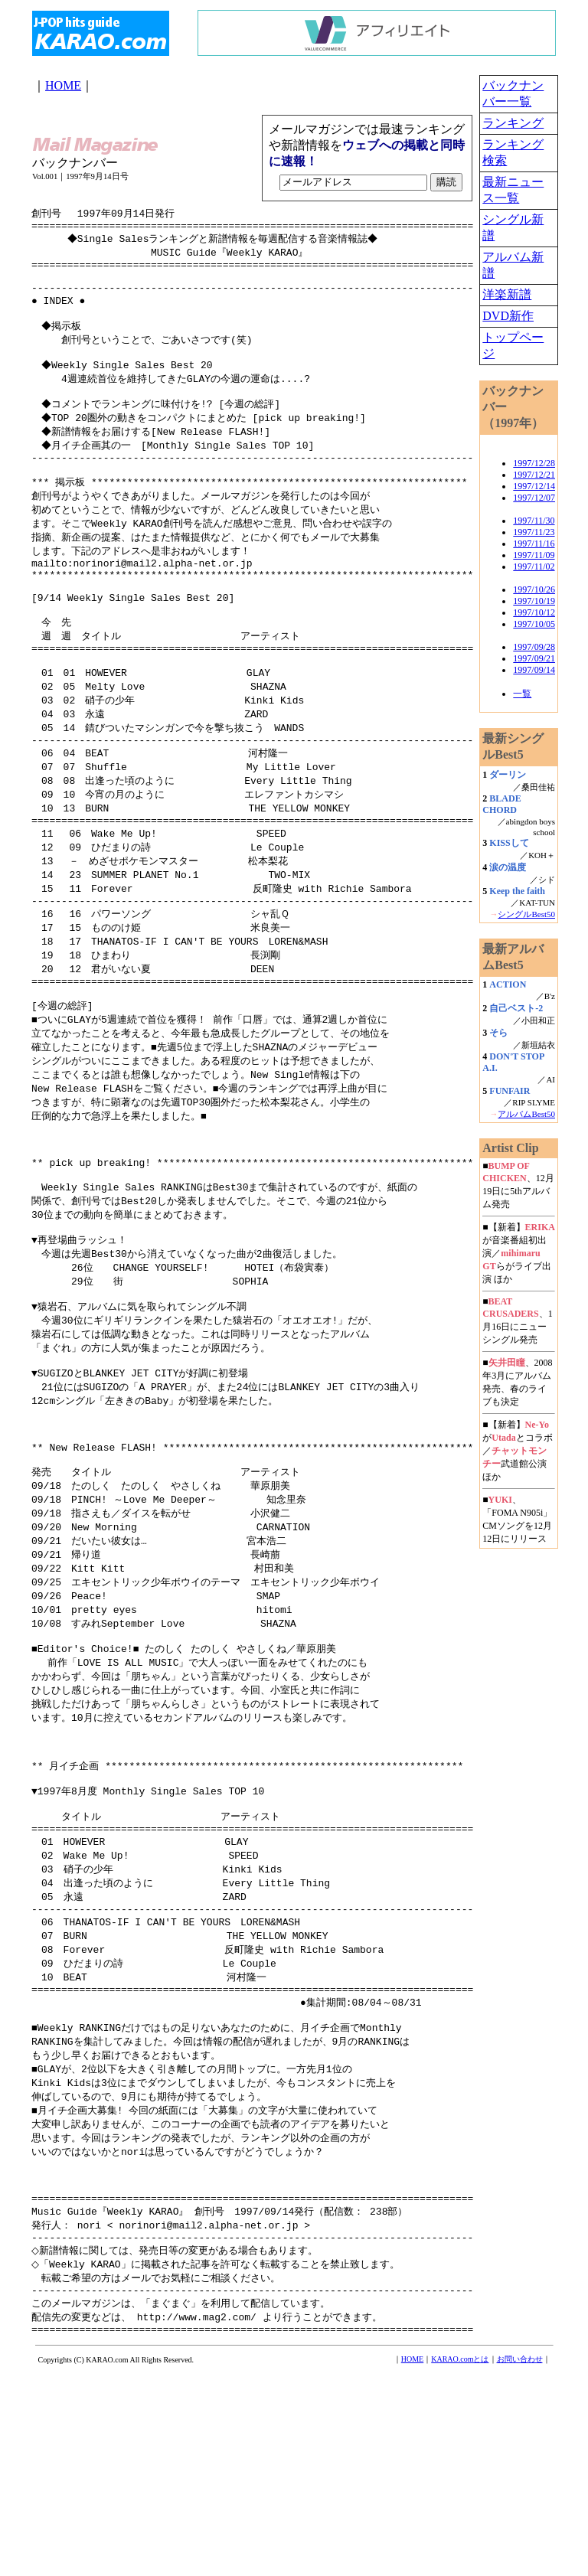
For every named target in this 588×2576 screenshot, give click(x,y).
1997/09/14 (534, 669)
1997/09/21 (534, 658)
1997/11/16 (533, 543)
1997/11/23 (533, 532)
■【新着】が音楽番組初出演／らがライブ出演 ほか (518, 1253)
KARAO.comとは (459, 2562)
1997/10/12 (534, 612)
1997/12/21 (534, 474)
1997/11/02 (533, 566)
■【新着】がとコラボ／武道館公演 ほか (517, 1450)
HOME (63, 85)
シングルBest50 (526, 914)
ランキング (513, 122)
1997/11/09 (533, 555)
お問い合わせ (520, 2562)
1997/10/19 (534, 601)
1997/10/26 (534, 589)
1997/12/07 (534, 497)
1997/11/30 (533, 520)
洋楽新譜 (506, 294)
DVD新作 (508, 315)
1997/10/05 (534, 624)
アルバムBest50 (526, 1113)
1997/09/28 (534, 647)
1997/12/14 (534, 486)
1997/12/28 (534, 463)
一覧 (522, 693)
